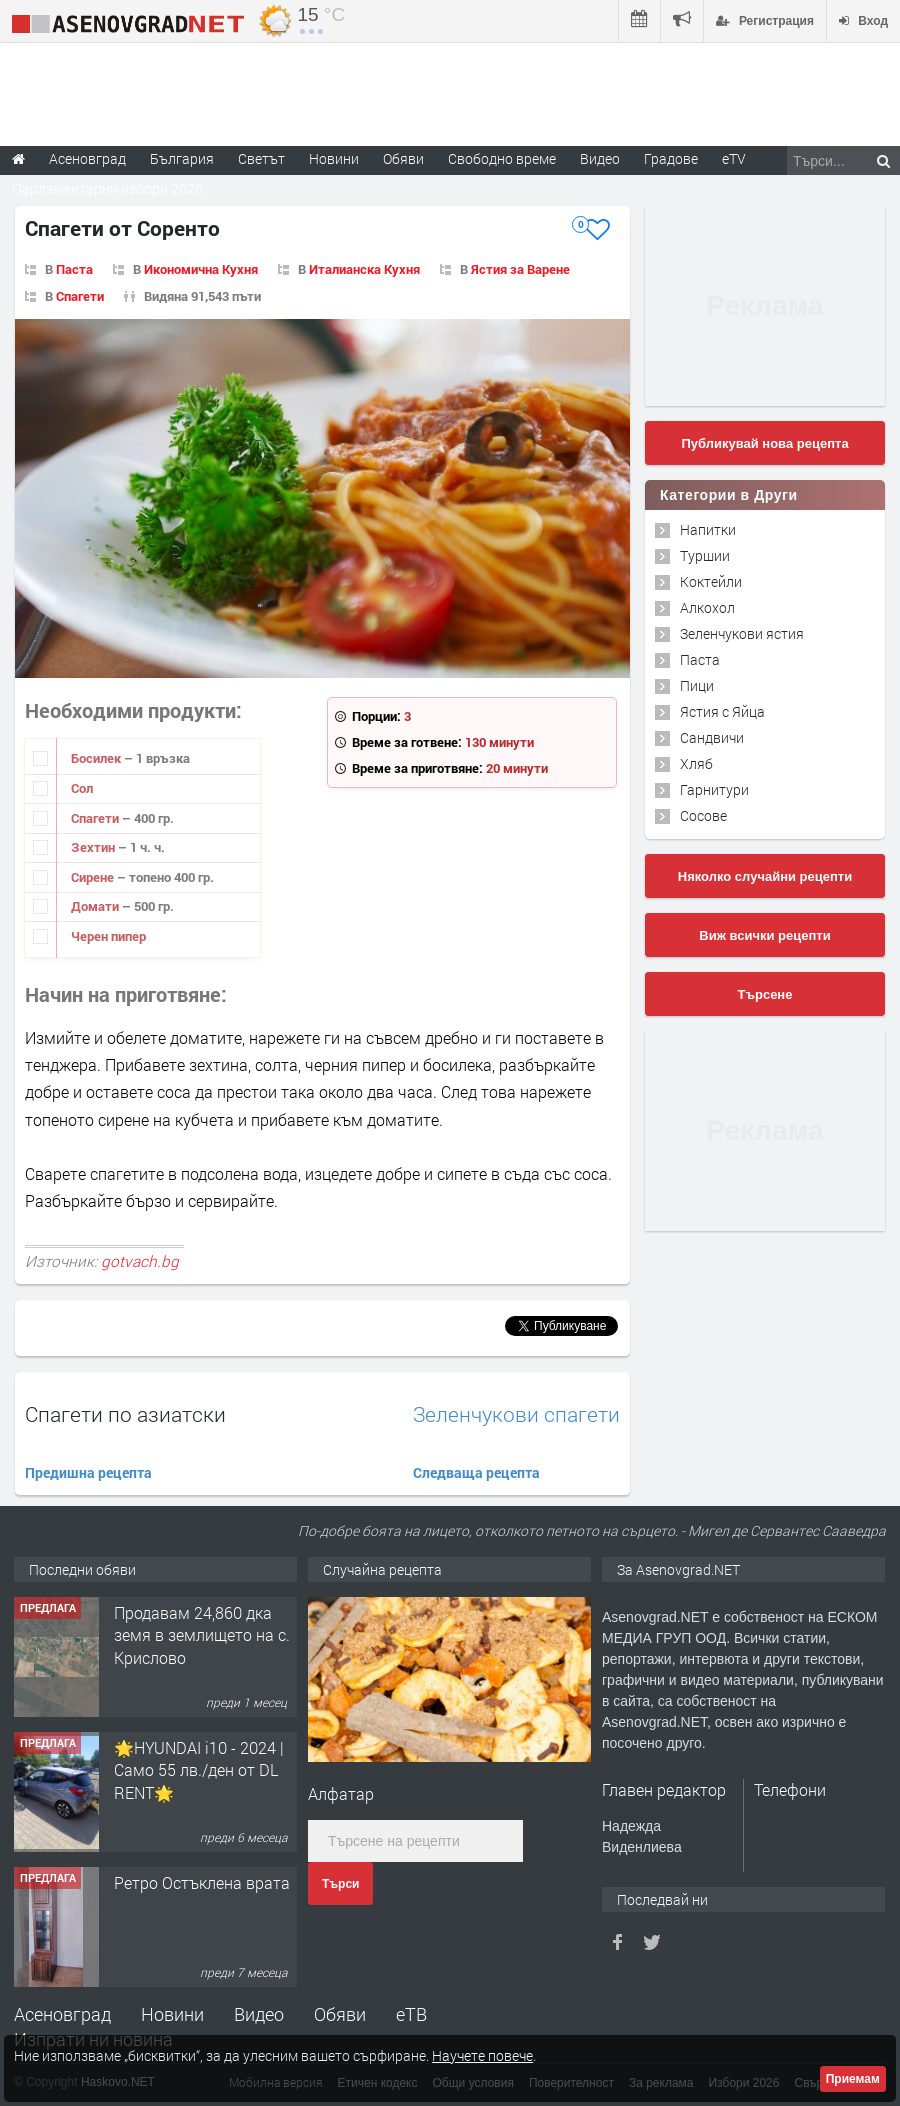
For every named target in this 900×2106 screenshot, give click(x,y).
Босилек (97, 758)
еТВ (411, 2014)
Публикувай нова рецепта (764, 443)
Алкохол (707, 607)
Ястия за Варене (520, 269)
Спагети (80, 296)
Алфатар (341, 1793)
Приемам (853, 2079)
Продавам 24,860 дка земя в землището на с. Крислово (202, 1635)
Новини (334, 158)
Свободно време (502, 158)
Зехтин (94, 847)
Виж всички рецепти (764, 935)
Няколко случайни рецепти (765, 876)
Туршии (705, 555)
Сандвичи (712, 737)
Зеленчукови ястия (742, 633)
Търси (340, 1884)
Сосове (703, 815)
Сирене (94, 877)
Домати (96, 906)
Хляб (696, 763)
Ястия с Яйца (722, 711)
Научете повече (482, 2055)
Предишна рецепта (88, 1472)
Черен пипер (108, 936)
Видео (259, 2014)
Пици (697, 685)
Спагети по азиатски (125, 1414)
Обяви (340, 2014)
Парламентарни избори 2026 (107, 188)
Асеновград (62, 2014)
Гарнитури (714, 789)
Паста (74, 269)
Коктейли (711, 581)
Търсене (765, 994)
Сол (82, 788)
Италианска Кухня (364, 269)
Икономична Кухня (201, 269)
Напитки (708, 529)
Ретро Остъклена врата (202, 1882)
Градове (671, 158)
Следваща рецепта (476, 1472)
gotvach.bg (140, 1261)
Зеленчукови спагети (516, 1414)
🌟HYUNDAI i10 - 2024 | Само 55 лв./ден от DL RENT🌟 (199, 1770)
